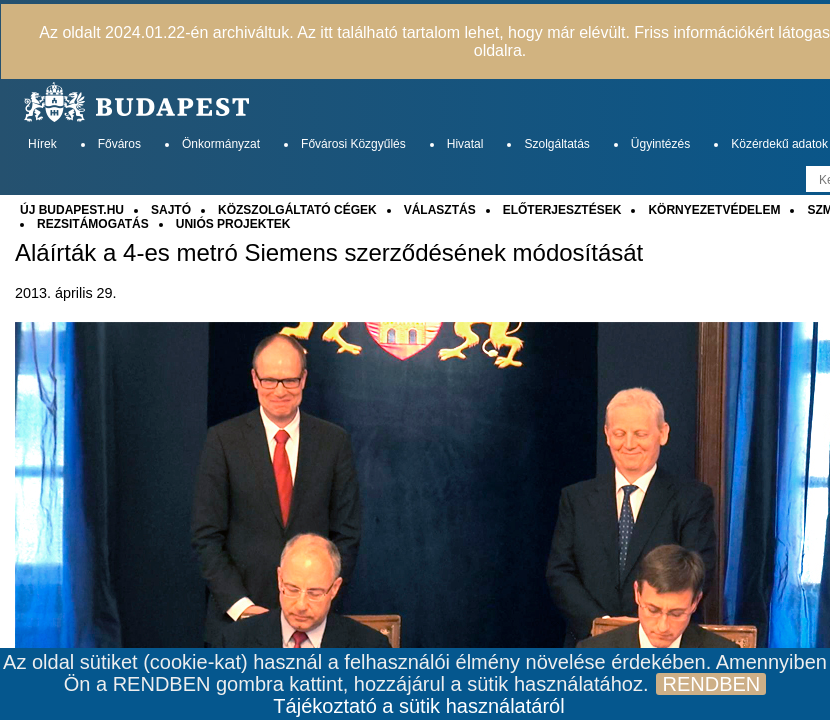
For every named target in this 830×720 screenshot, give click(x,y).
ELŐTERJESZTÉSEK (562, 210)
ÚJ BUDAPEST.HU (72, 210)
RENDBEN (711, 684)
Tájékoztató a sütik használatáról (418, 706)
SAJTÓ (171, 210)
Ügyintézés (660, 144)
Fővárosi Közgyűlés (353, 144)
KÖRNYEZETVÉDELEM (714, 210)
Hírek (42, 144)
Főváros (119, 144)
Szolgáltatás (556, 144)
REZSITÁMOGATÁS (93, 224)
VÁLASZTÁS (440, 210)
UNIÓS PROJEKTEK (233, 224)
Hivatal (465, 144)
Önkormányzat (221, 144)
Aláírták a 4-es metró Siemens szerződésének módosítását (329, 253)
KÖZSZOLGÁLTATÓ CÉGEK (297, 210)
